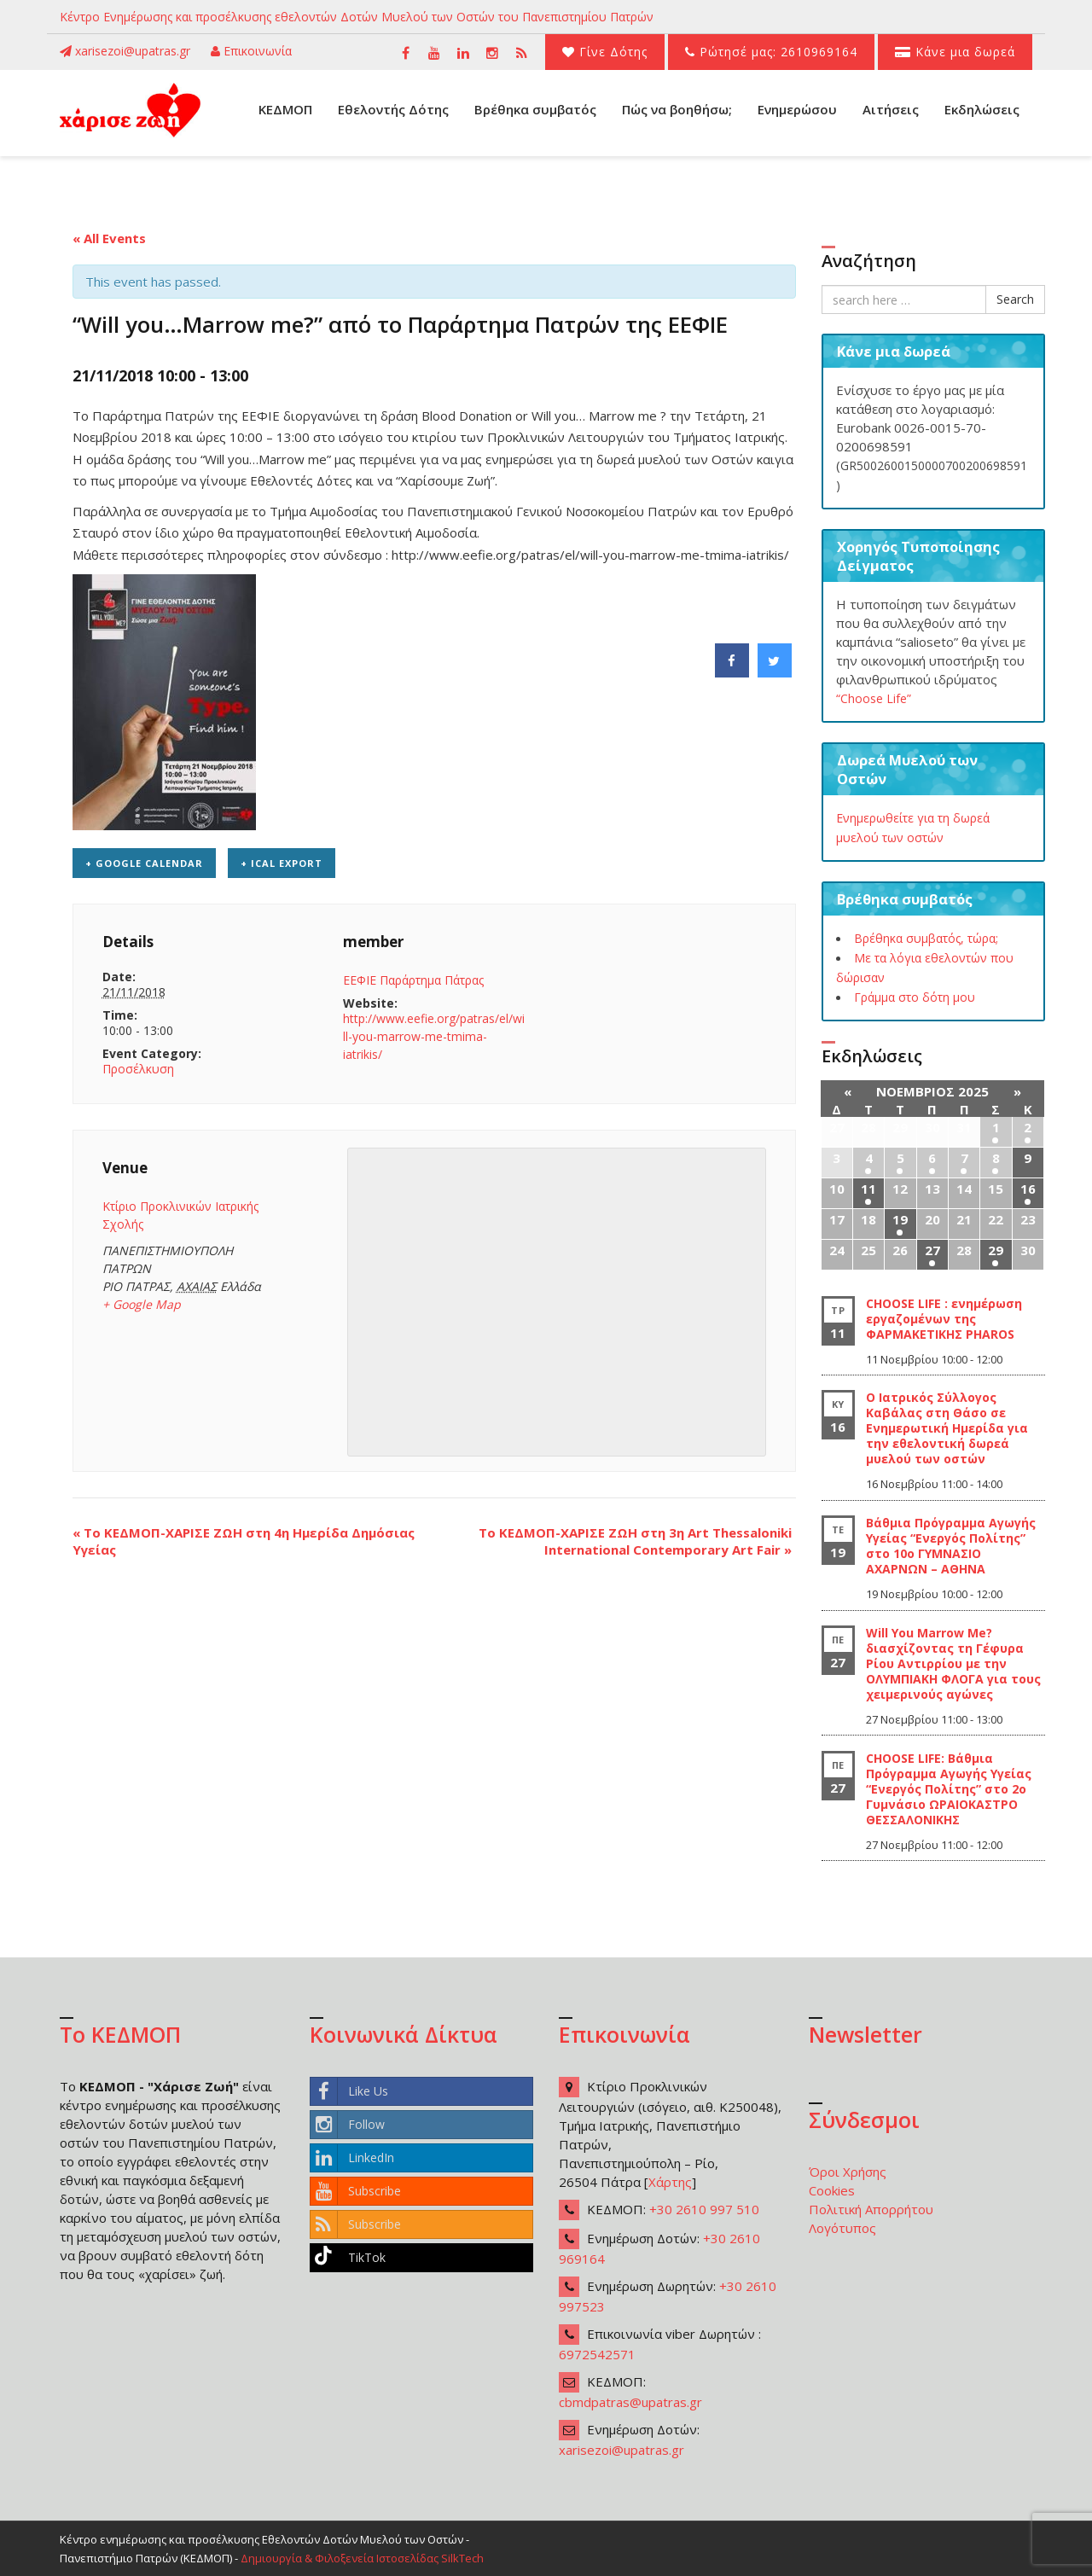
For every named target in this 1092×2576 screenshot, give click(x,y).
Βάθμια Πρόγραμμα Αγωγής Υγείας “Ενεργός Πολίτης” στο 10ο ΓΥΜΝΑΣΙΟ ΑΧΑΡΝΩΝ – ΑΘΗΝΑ (951, 1546)
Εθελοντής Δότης (393, 109)
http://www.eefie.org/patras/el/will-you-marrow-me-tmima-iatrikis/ (434, 1036)
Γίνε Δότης (605, 52)
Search (1015, 299)
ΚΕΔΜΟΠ (285, 109)
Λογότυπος (842, 2227)
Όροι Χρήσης (847, 2171)
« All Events (109, 238)
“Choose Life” (873, 698)
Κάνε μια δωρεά (955, 52)
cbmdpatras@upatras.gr (630, 2401)
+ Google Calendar (144, 863)
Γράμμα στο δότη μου (914, 997)
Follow (348, 2124)
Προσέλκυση (138, 1069)
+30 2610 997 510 (704, 2209)
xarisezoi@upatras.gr (125, 51)
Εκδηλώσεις (981, 109)
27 (932, 1250)
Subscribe (356, 2191)
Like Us (349, 2091)
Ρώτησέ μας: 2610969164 (771, 52)
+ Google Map (141, 1304)
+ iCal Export (281, 863)
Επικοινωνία (251, 51)
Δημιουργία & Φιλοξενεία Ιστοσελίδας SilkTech (362, 2558)
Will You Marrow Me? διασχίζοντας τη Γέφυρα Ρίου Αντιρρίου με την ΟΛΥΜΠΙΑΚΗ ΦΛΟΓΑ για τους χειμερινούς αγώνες (953, 1663)
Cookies (832, 2190)
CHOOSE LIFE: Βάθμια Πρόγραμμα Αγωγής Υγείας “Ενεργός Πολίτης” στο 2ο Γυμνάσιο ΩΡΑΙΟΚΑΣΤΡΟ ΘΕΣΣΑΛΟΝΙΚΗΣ (948, 1789)
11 (868, 1188)
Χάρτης (670, 2181)
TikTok (348, 2257)
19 (900, 1219)
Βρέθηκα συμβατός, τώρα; (926, 938)
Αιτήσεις (891, 109)
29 (995, 1250)
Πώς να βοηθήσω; (677, 109)
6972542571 (597, 2354)
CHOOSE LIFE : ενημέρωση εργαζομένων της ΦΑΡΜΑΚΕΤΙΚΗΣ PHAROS (944, 1318)
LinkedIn (352, 2158)
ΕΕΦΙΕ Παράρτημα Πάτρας (413, 980)
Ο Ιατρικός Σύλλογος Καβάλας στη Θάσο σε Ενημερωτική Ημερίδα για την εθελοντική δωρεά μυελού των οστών (947, 1428)
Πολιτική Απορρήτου (871, 2209)
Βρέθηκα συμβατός (535, 109)
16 (1028, 1188)
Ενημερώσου (797, 109)
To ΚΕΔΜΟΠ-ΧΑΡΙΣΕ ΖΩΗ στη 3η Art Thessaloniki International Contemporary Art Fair (635, 1541)
